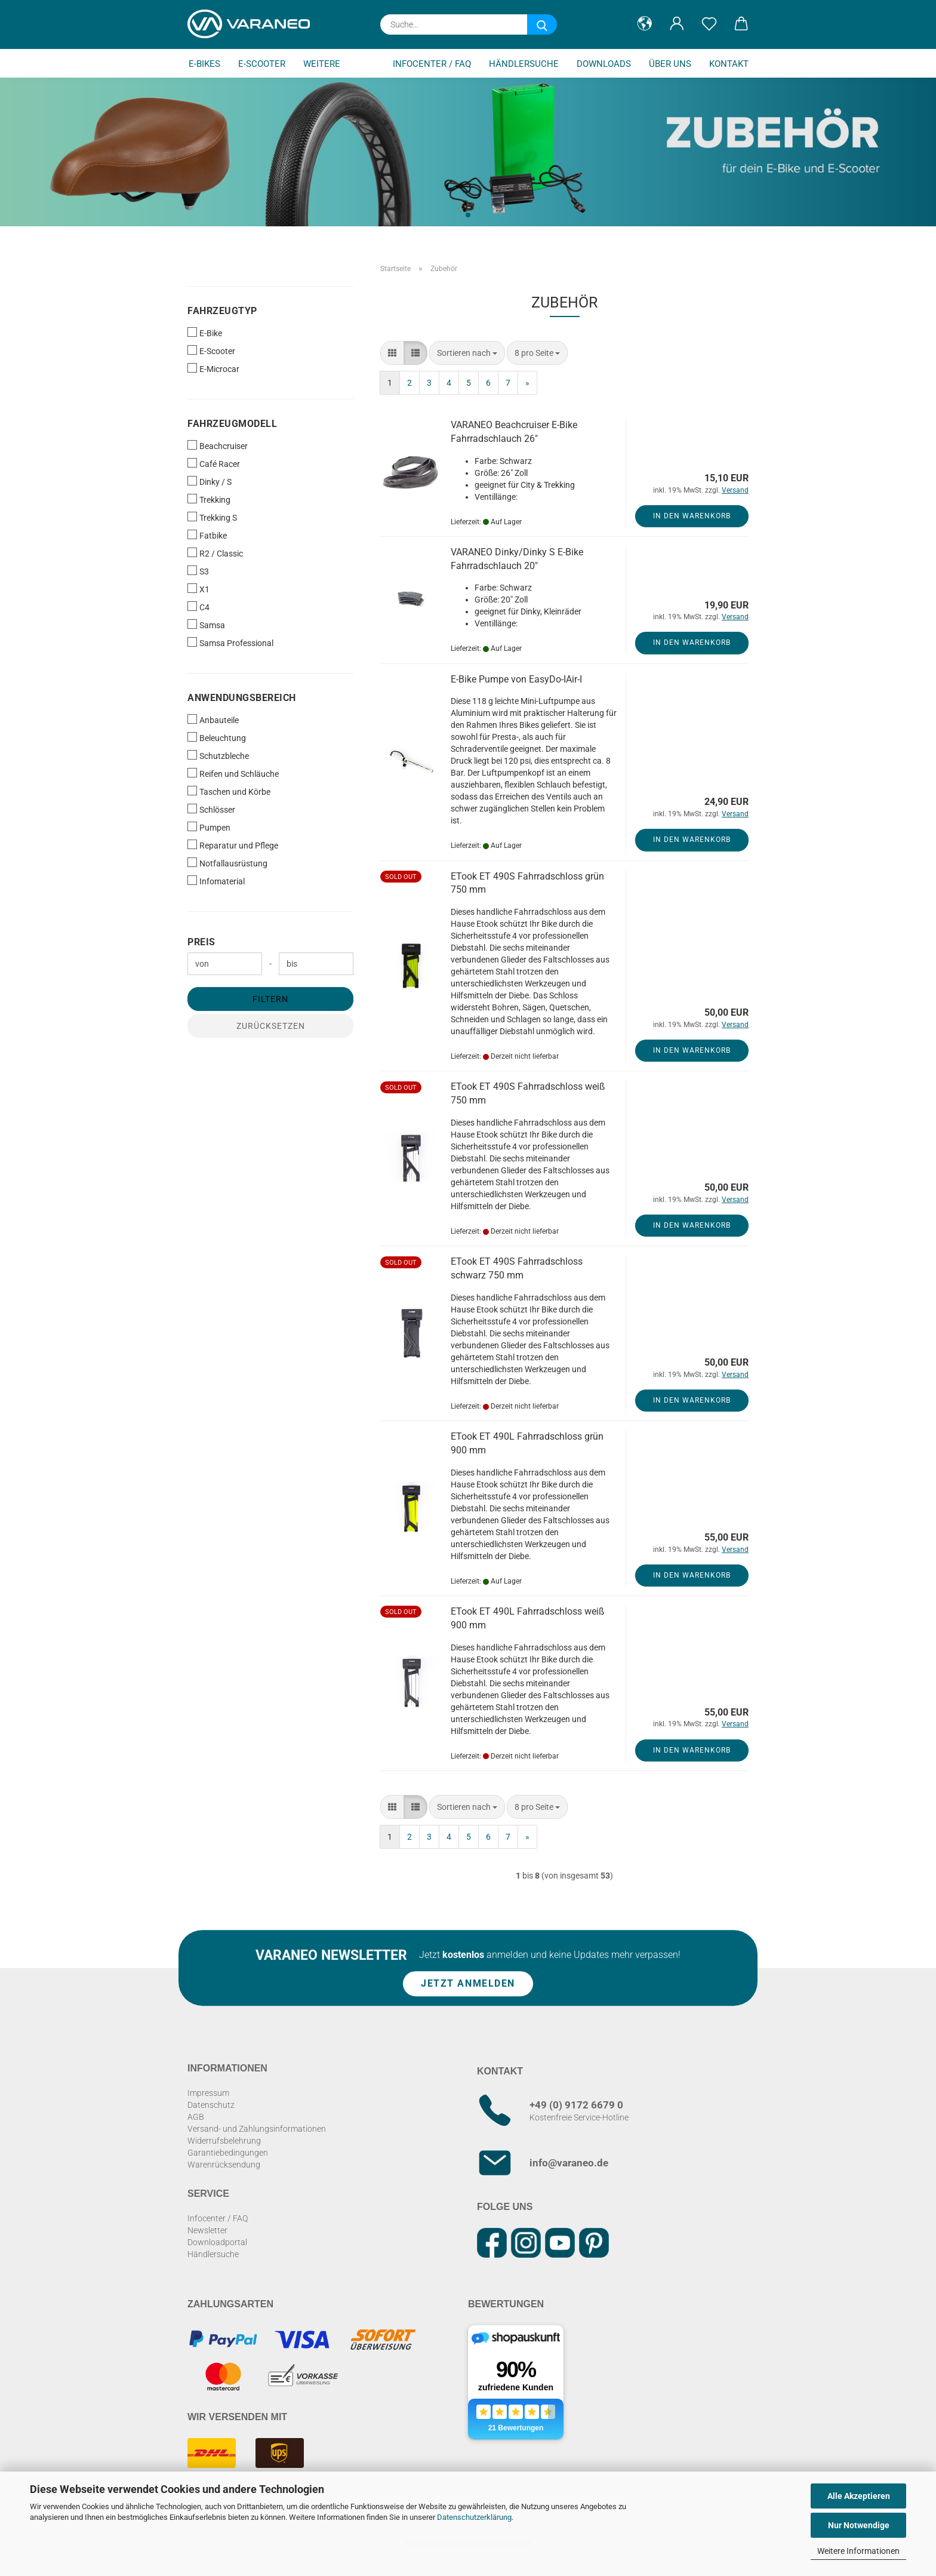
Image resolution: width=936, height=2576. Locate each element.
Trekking (208, 499)
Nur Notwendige (858, 2525)
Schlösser (211, 809)
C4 (198, 606)
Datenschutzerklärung (474, 2517)
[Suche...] (542, 24)
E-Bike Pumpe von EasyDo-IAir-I (516, 679)
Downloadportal (217, 2242)
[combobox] (467, 353)
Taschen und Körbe (228, 791)
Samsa (206, 624)
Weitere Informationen (858, 2551)
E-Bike (204, 332)
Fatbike (207, 535)
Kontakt (729, 64)
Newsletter (207, 2230)
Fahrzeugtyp (222, 310)
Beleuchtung (216, 737)
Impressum (208, 2093)
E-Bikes (204, 64)
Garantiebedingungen (227, 2152)
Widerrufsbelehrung (224, 2140)
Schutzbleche (218, 755)
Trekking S (212, 517)
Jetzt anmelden (468, 1983)
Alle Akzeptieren (858, 2496)
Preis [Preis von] (201, 942)
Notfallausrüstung (227, 862)
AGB (195, 2117)
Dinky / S (209, 481)
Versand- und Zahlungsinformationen (256, 2129)
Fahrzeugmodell (232, 423)
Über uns (670, 64)
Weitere (321, 64)
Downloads (604, 64)
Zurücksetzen (270, 1026)
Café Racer (213, 463)
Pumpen (208, 827)
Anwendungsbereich (241, 697)
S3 (198, 570)
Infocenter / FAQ (432, 64)
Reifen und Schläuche (233, 773)
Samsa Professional (230, 642)
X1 (198, 588)
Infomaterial (216, 880)
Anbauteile (213, 719)
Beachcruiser (217, 445)
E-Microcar (213, 368)
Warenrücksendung (223, 2164)
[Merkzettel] (709, 24)
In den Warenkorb (692, 516)
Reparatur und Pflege (232, 845)
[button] (645, 24)
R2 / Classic (215, 553)
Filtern (270, 999)
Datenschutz (211, 2105)
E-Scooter (261, 64)
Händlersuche (524, 64)
